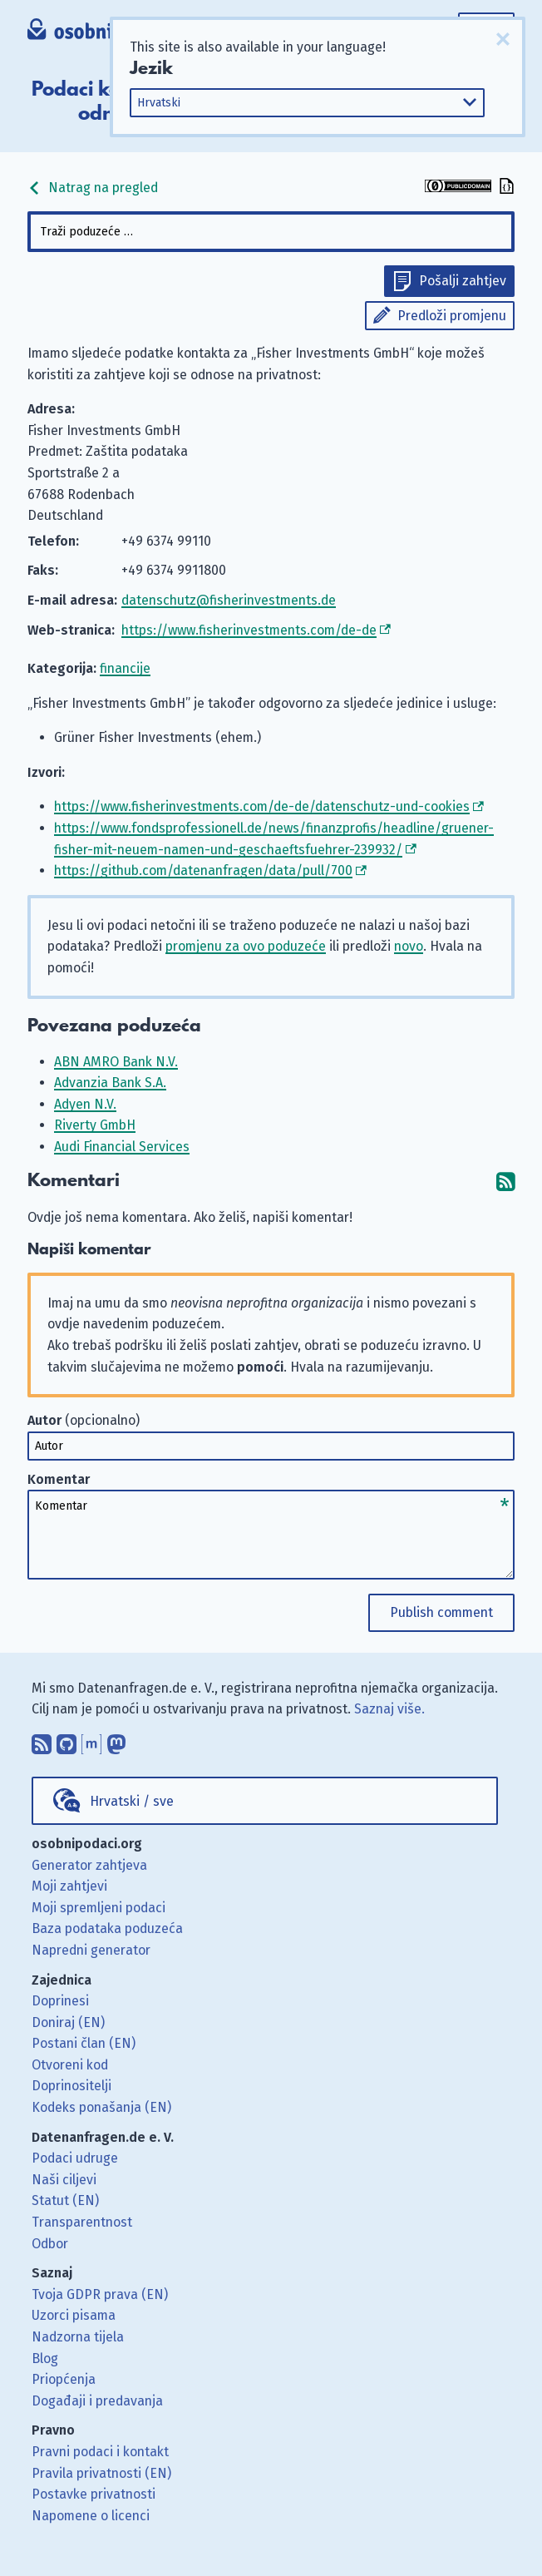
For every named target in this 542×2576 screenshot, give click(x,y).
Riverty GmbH (95, 1125)
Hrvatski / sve (132, 1801)
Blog (45, 2358)
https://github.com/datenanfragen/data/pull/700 (203, 870)
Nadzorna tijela (78, 2337)
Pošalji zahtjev (462, 281)
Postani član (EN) (84, 2043)
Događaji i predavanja (97, 2401)
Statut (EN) (65, 2200)
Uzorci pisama (74, 2315)
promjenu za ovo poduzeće (245, 946)
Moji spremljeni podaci (98, 1908)
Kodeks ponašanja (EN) (101, 2107)
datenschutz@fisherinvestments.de (228, 600)
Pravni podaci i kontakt (100, 2452)
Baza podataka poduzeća (107, 1928)
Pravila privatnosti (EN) (101, 2473)
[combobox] (271, 231)
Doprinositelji (71, 2086)
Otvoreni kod (70, 2065)
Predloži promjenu (451, 316)
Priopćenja (64, 2379)
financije (125, 668)
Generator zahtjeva (89, 1865)
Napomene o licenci (91, 2516)
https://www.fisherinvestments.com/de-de (249, 630)
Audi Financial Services (122, 1147)
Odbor (50, 2244)
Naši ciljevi (64, 2180)
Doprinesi (60, 2001)
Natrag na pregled (92, 187)
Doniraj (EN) (68, 2022)
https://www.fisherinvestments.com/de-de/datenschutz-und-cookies (262, 806)
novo (408, 946)
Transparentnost (82, 2222)
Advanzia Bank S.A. (110, 1082)
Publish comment (441, 1612)
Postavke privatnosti (93, 2494)
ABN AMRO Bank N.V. (116, 1062)
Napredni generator (91, 1950)
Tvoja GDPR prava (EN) (100, 2294)
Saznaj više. (389, 1709)
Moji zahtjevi (69, 1886)
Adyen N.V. (85, 1104)
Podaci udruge (75, 2158)
